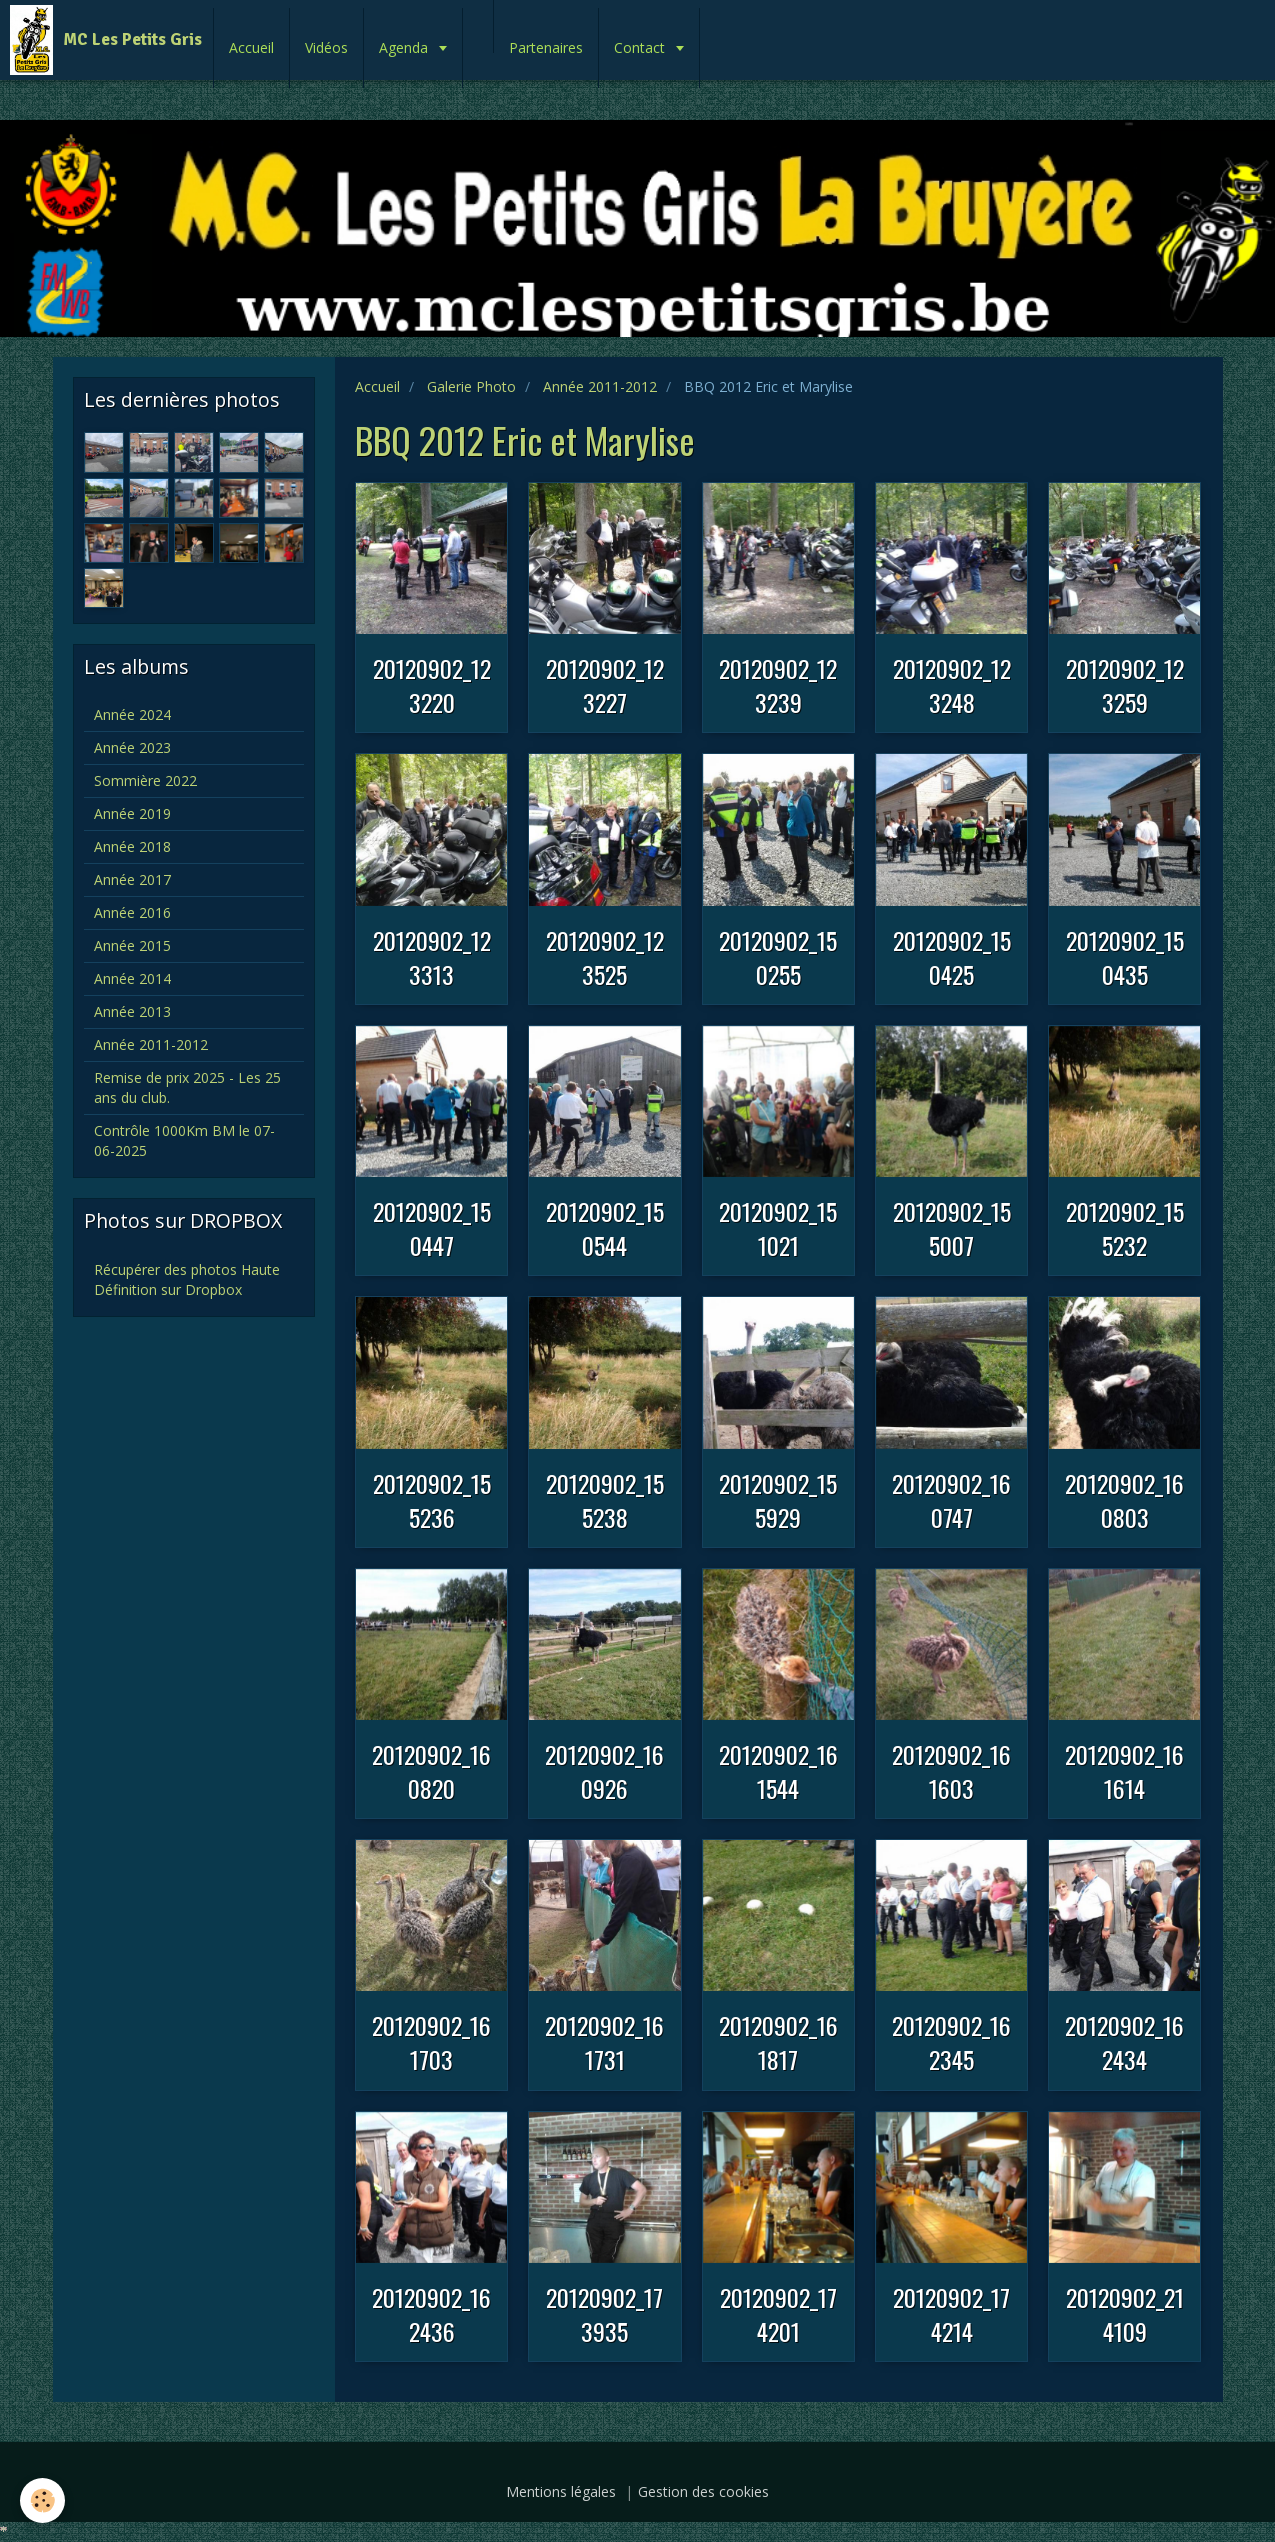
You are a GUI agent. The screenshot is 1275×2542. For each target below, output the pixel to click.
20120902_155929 (778, 1500)
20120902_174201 (778, 2314)
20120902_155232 (1125, 1228)
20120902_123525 (605, 957)
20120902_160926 (604, 1771)
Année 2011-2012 (600, 386)
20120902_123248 (952, 685)
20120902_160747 (951, 1500)
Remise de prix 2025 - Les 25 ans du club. (187, 1087)
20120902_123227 (605, 685)
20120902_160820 (431, 1771)
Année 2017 (132, 879)
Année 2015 (132, 945)
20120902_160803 (1124, 1500)
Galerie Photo (471, 386)
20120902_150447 (432, 1228)
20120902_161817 (778, 2042)
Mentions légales (561, 2491)
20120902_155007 (952, 1228)
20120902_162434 (1124, 2042)
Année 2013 (132, 1011)
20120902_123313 (432, 957)
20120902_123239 (778, 685)
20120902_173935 (604, 2314)
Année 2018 (132, 846)
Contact (641, 47)
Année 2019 (132, 813)
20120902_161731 (604, 2042)
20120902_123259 (1125, 685)
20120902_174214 (951, 2314)
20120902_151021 (778, 1228)
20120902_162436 (431, 2314)
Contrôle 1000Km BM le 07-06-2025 (184, 1140)
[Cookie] (42, 2500)
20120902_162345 (951, 2042)
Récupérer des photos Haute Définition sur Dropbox (187, 1279)
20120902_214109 (1125, 2314)
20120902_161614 (1124, 1771)
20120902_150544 (605, 1228)
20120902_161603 (951, 1771)
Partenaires (546, 47)
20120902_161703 (431, 2042)
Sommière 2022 (145, 780)
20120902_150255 (778, 957)
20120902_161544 (778, 1771)
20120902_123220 (432, 685)
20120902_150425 (952, 957)
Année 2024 (132, 714)
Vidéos (326, 47)
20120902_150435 (1125, 957)
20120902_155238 (605, 1500)
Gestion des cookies (703, 2491)
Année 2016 (132, 912)
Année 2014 (132, 978)
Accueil (251, 47)
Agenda (405, 47)
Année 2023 (132, 747)
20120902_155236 (432, 1500)
